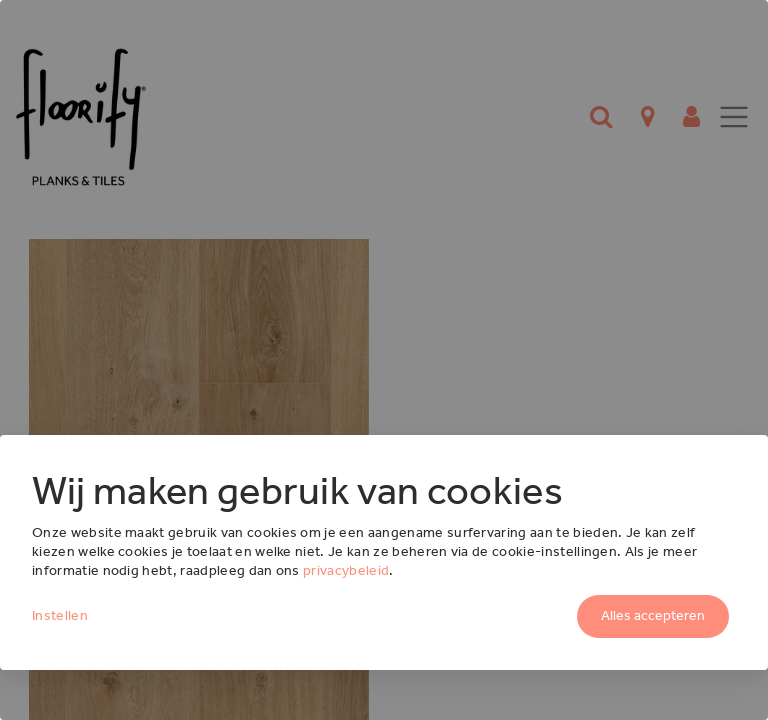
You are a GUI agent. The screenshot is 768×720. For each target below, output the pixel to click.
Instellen (60, 615)
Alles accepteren (653, 615)
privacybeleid (346, 570)
